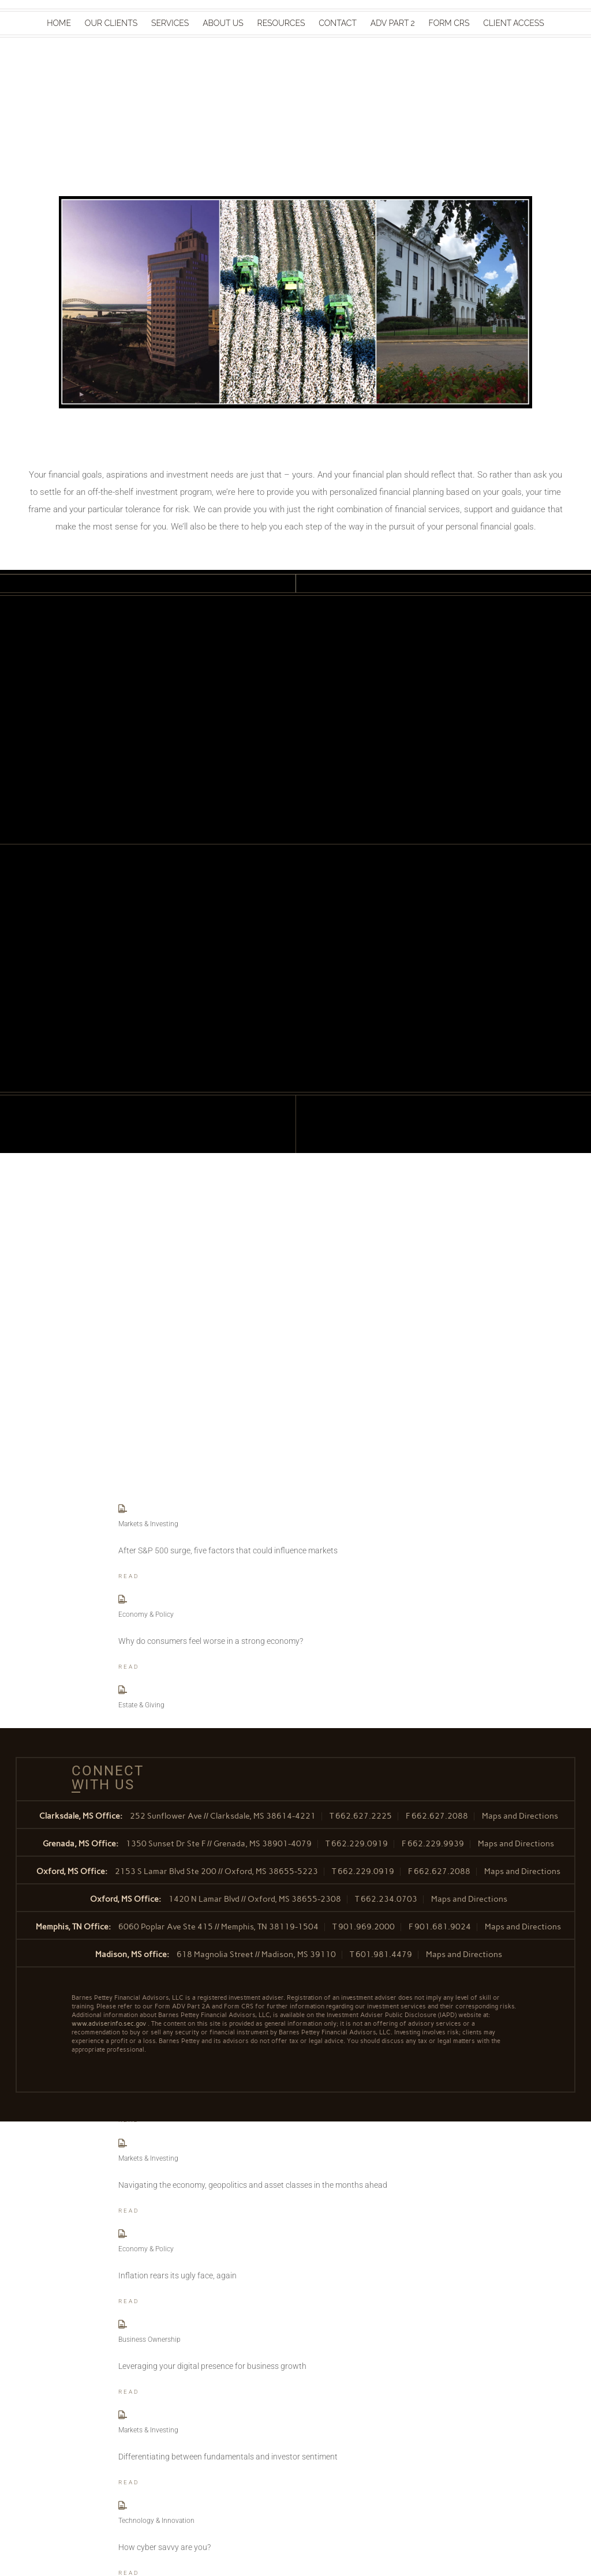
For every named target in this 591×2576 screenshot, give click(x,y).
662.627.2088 (440, 1816)
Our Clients (111, 23)
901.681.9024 (442, 1927)
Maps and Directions (520, 1816)
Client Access (513, 23)
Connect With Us (103, 1778)
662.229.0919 (359, 1844)
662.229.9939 (435, 1844)
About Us (223, 23)
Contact (338, 23)
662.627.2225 (363, 1816)
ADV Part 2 (393, 23)
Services (170, 23)
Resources (281, 23)
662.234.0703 (389, 1899)
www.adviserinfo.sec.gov (109, 2023)
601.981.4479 (384, 1954)
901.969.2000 (366, 1927)
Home (59, 23)
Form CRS (449, 23)
